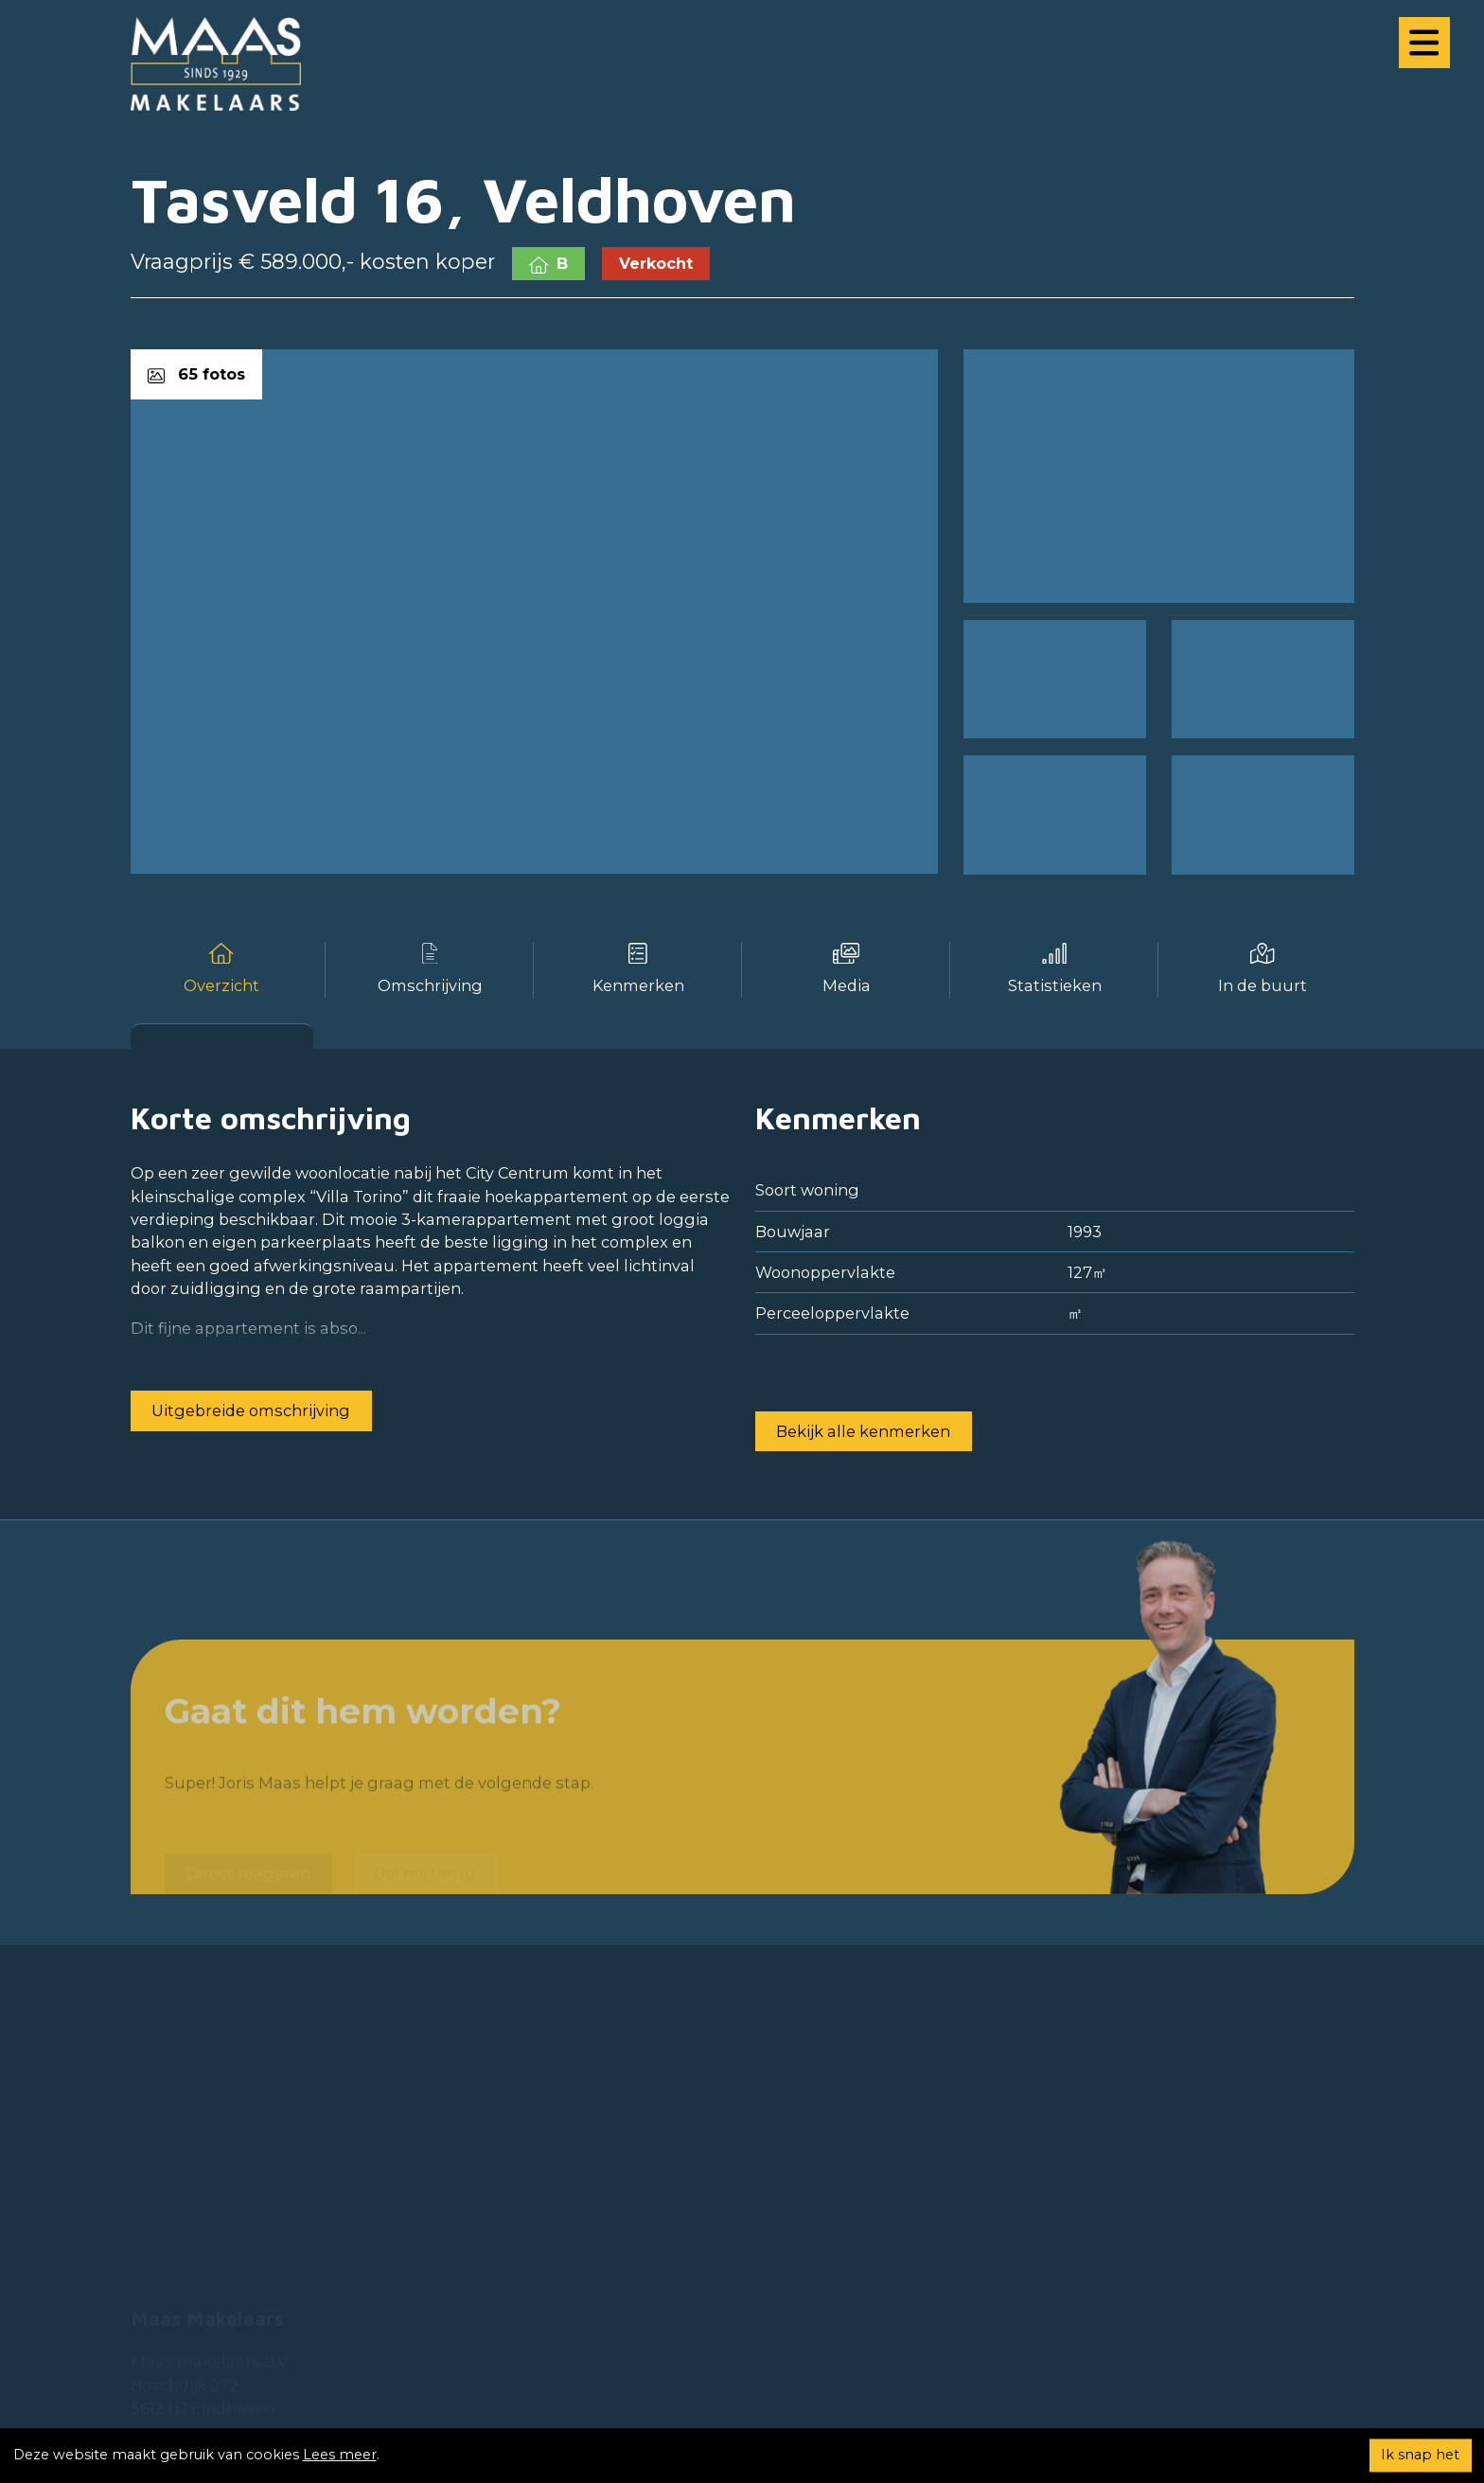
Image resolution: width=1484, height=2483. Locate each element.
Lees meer (340, 2454)
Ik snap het (1420, 2454)
